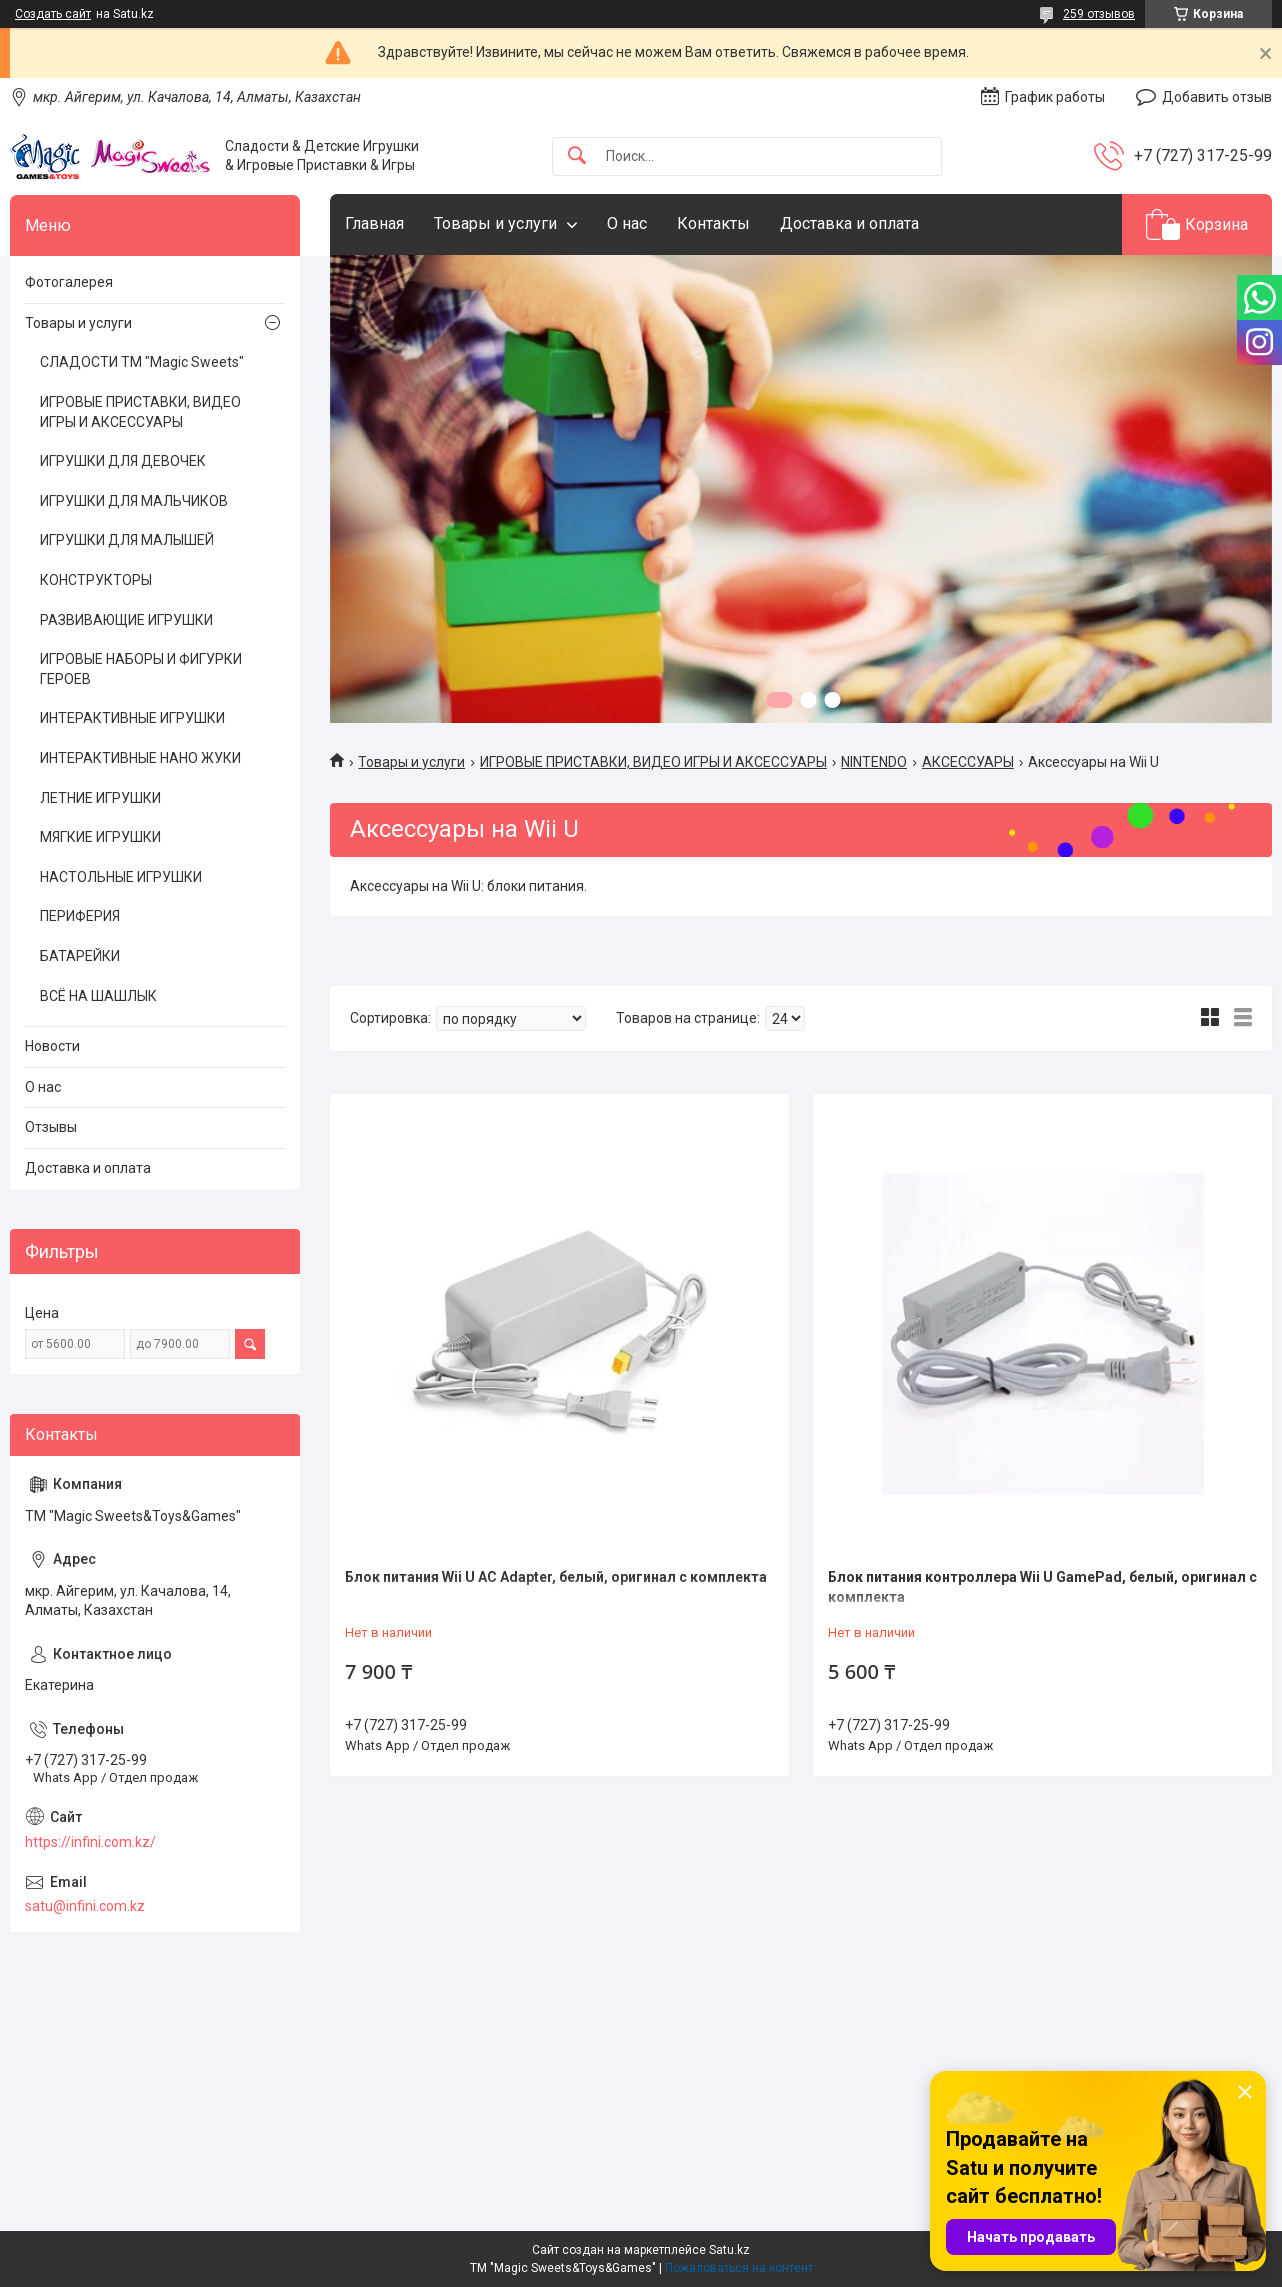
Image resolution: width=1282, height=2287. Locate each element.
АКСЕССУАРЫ (968, 762)
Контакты (713, 223)
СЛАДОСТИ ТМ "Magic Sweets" (142, 362)
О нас (627, 223)
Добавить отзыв (1217, 97)
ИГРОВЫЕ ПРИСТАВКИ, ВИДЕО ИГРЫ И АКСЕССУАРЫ (653, 762)
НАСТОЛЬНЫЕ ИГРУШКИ (121, 877)
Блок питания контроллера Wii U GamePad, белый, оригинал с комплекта (1042, 1587)
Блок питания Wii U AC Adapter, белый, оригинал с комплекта (556, 1577)
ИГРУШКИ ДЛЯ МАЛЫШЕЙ (127, 540)
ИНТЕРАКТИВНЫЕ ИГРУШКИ (132, 718)
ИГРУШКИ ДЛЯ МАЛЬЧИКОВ (134, 501)
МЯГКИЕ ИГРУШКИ (100, 837)
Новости (52, 1046)
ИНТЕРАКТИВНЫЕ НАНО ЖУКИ (140, 758)
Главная (374, 223)
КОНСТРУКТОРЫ (96, 580)
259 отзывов (1099, 14)
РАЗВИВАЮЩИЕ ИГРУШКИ (126, 620)
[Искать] (577, 156)
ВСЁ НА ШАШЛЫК (98, 996)
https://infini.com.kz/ (90, 1842)
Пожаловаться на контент (739, 2268)
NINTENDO (874, 762)
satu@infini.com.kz (85, 1906)
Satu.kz (729, 2250)
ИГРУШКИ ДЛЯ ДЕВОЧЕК (123, 461)
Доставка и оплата (849, 223)
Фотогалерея (69, 282)
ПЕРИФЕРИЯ (80, 916)
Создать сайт (53, 14)
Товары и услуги (495, 223)
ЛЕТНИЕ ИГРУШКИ (100, 798)
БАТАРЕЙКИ (80, 956)
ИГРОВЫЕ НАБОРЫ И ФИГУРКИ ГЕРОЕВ (141, 669)
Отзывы (51, 1127)
